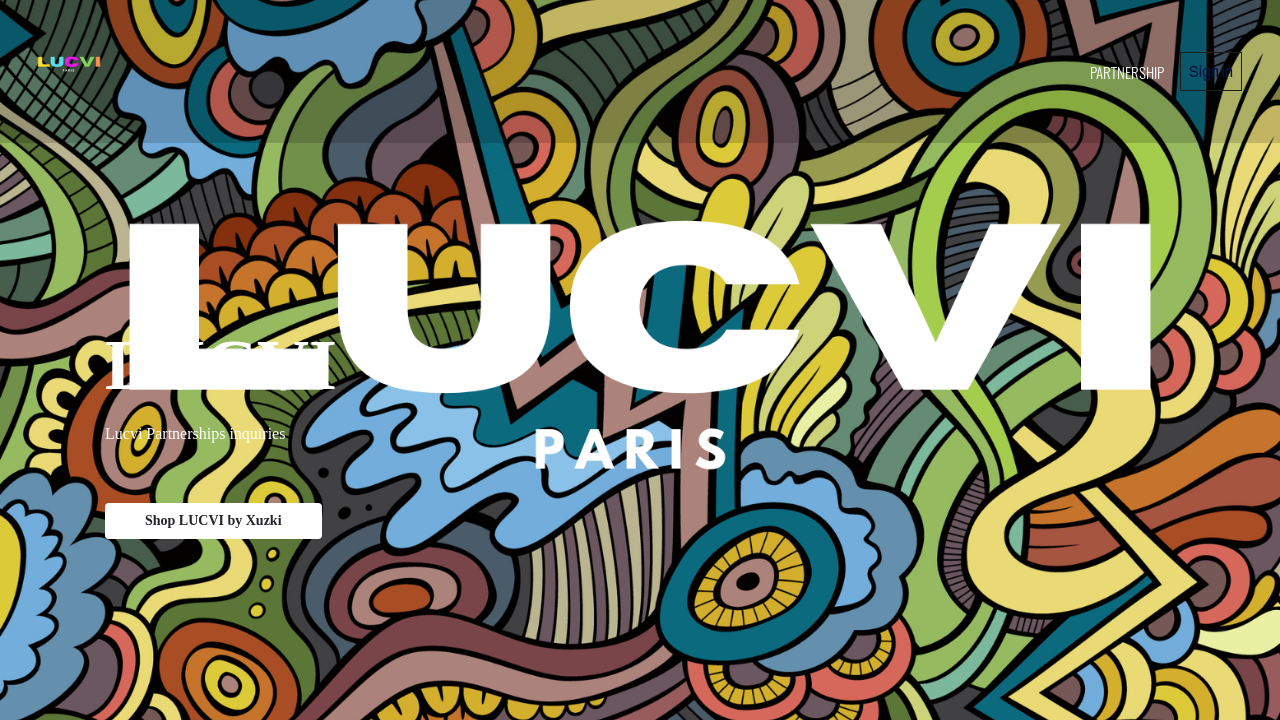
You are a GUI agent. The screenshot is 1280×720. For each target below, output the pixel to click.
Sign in (1211, 71)
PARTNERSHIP (1127, 72)
